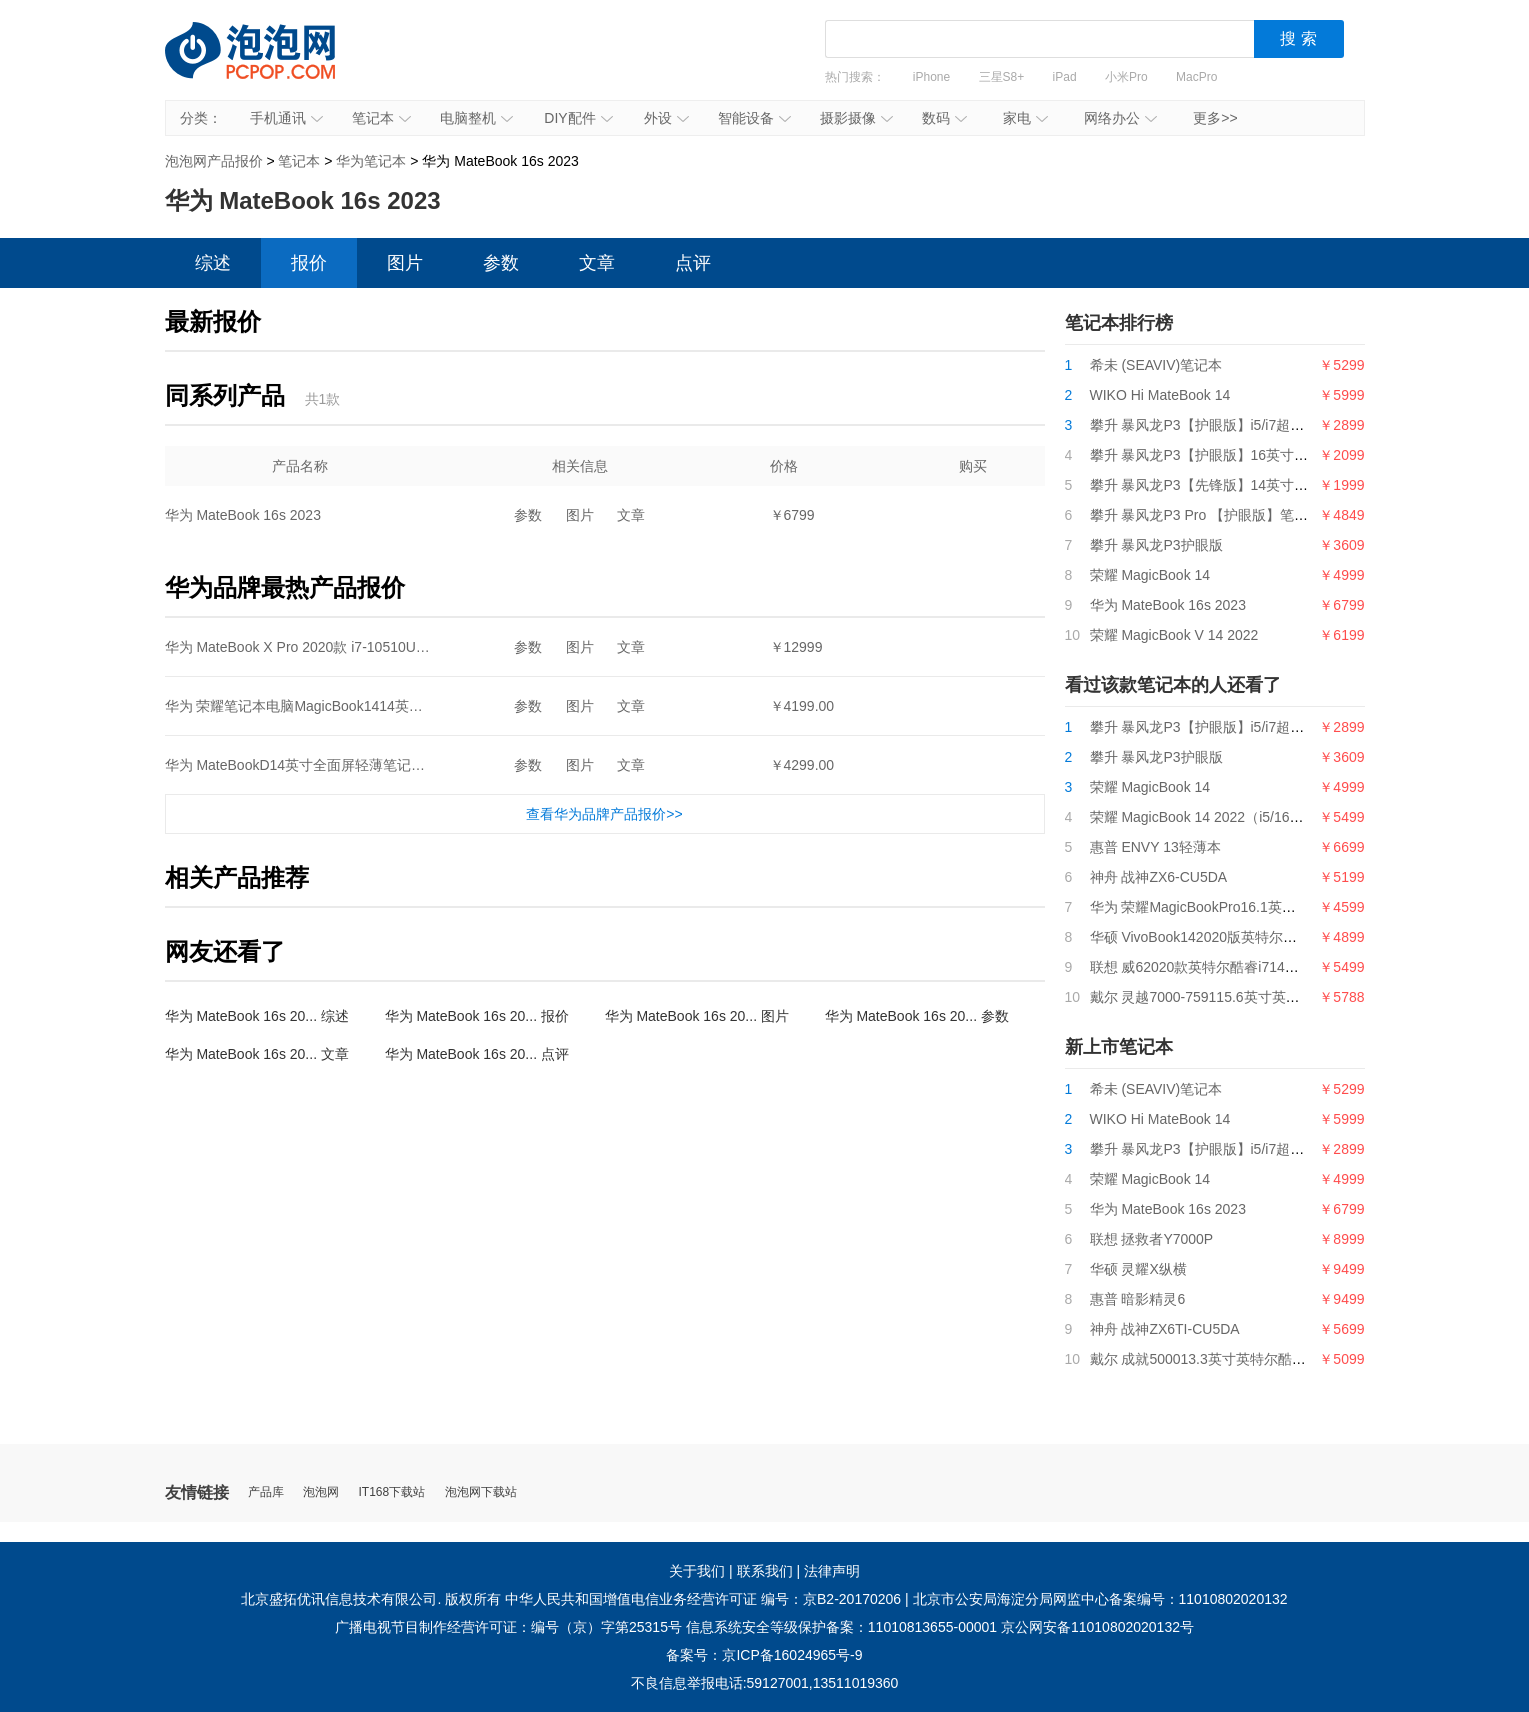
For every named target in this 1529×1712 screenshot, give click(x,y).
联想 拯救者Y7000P (1152, 1239)
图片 (405, 263)
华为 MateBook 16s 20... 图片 (697, 1016)
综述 (213, 263)
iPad (1065, 77)
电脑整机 (476, 118)
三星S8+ (1002, 77)
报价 (309, 263)
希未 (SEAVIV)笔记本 (1156, 365)
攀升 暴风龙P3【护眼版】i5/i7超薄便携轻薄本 (1232, 425)
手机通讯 (286, 118)
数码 (944, 118)
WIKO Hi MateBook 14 (1160, 395)
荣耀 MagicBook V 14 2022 (1174, 635)
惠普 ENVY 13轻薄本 (1155, 847)
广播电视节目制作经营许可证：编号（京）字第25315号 (508, 1627)
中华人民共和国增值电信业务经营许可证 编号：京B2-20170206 (703, 1599)
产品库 (266, 1492)
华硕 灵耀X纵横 (1138, 1269)
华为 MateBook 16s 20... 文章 (257, 1054)
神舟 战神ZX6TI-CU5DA (1165, 1329)
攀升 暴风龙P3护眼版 (1156, 545)
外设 (666, 118)
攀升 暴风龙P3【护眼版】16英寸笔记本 (1213, 455)
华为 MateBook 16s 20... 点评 (477, 1054)
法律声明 (832, 1571)
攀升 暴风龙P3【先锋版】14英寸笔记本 (1213, 485)
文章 (597, 263)
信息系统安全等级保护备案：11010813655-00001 (841, 1627)
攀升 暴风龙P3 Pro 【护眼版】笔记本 (1206, 515)
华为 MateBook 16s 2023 (243, 515)
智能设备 (754, 118)
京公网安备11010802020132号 (1097, 1627)
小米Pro (1126, 77)
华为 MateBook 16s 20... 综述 (257, 1016)
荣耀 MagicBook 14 (1150, 575)
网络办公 (1120, 118)
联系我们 (765, 1571)
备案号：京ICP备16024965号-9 (764, 1655)
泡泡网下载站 (481, 1492)
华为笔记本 (371, 161)
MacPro (1196, 77)
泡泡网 (321, 1492)
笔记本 (381, 118)
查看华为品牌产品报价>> (604, 814)
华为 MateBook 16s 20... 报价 (477, 1016)
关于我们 (697, 1571)
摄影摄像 (856, 118)
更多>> (1215, 118)
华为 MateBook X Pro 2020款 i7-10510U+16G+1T (320, 647)
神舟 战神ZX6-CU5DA (1159, 877)
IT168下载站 (392, 1492)
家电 (1025, 118)
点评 (693, 263)
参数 (501, 263)
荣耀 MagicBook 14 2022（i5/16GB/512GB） (1231, 817)
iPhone (931, 77)
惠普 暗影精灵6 (1138, 1299)
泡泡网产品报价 (270, 65)
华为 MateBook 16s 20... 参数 (917, 1016)
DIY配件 (578, 118)
